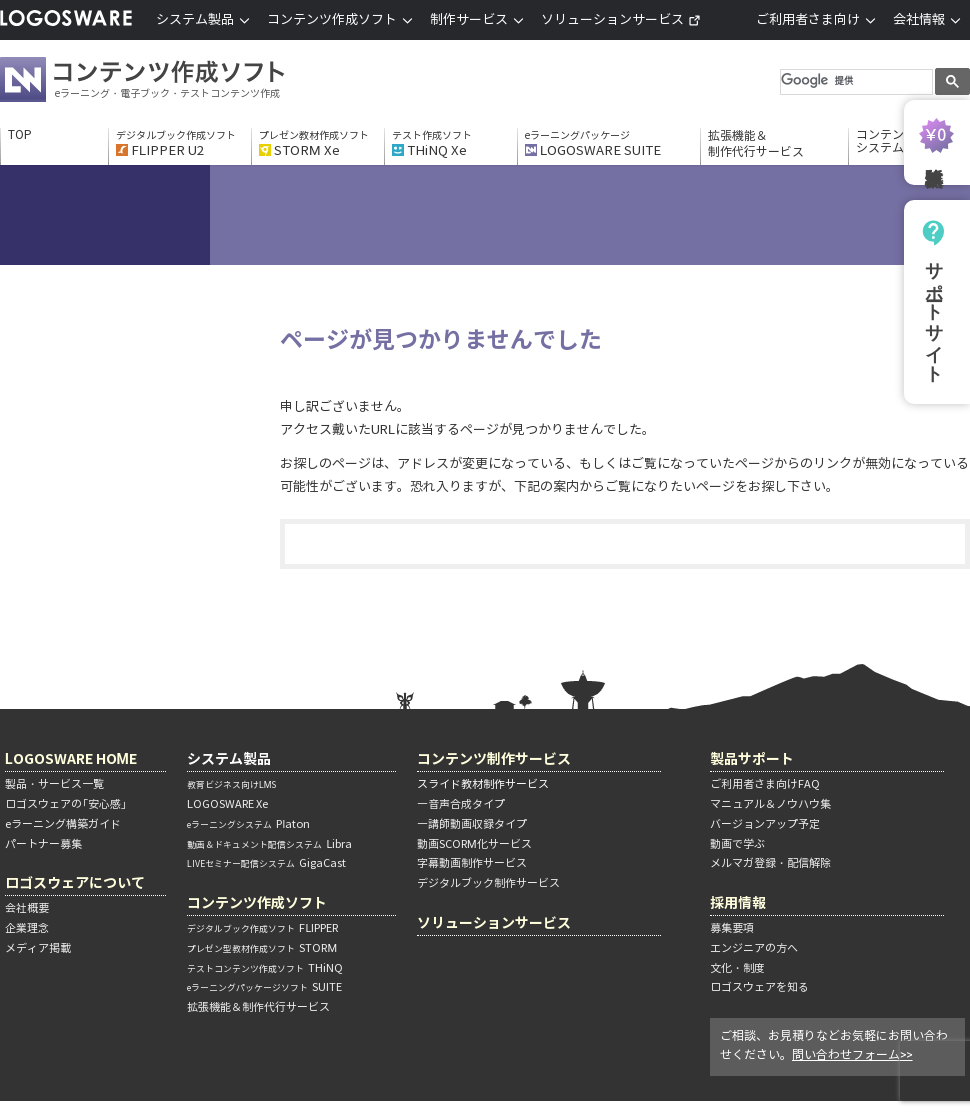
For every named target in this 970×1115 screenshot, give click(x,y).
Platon (248, 824)
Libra (269, 844)
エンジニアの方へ (754, 948)
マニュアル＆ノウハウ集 (770, 804)
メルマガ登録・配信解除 (770, 863)
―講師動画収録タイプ (472, 824)
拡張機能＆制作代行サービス (756, 143)
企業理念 (27, 928)
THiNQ (265, 968)
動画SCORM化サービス (474, 844)
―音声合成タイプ (461, 804)
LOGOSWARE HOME (71, 758)
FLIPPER (262, 928)
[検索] (854, 81)
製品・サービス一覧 (54, 784)
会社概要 (27, 908)
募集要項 (732, 928)
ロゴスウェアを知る (759, 987)
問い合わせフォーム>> (852, 1054)
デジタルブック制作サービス (488, 883)
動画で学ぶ (737, 844)
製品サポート (752, 758)
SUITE (264, 987)
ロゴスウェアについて (75, 882)
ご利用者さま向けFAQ (765, 784)
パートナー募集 (43, 844)
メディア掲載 (38, 948)
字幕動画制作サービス (472, 863)
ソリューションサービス (621, 19)
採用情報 (738, 902)
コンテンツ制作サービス (494, 758)
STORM (262, 948)
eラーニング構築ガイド (63, 824)
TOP (20, 135)
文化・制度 (737, 968)
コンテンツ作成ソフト (175, 82)
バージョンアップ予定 (765, 824)
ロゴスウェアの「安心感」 (66, 804)
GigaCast (266, 863)
